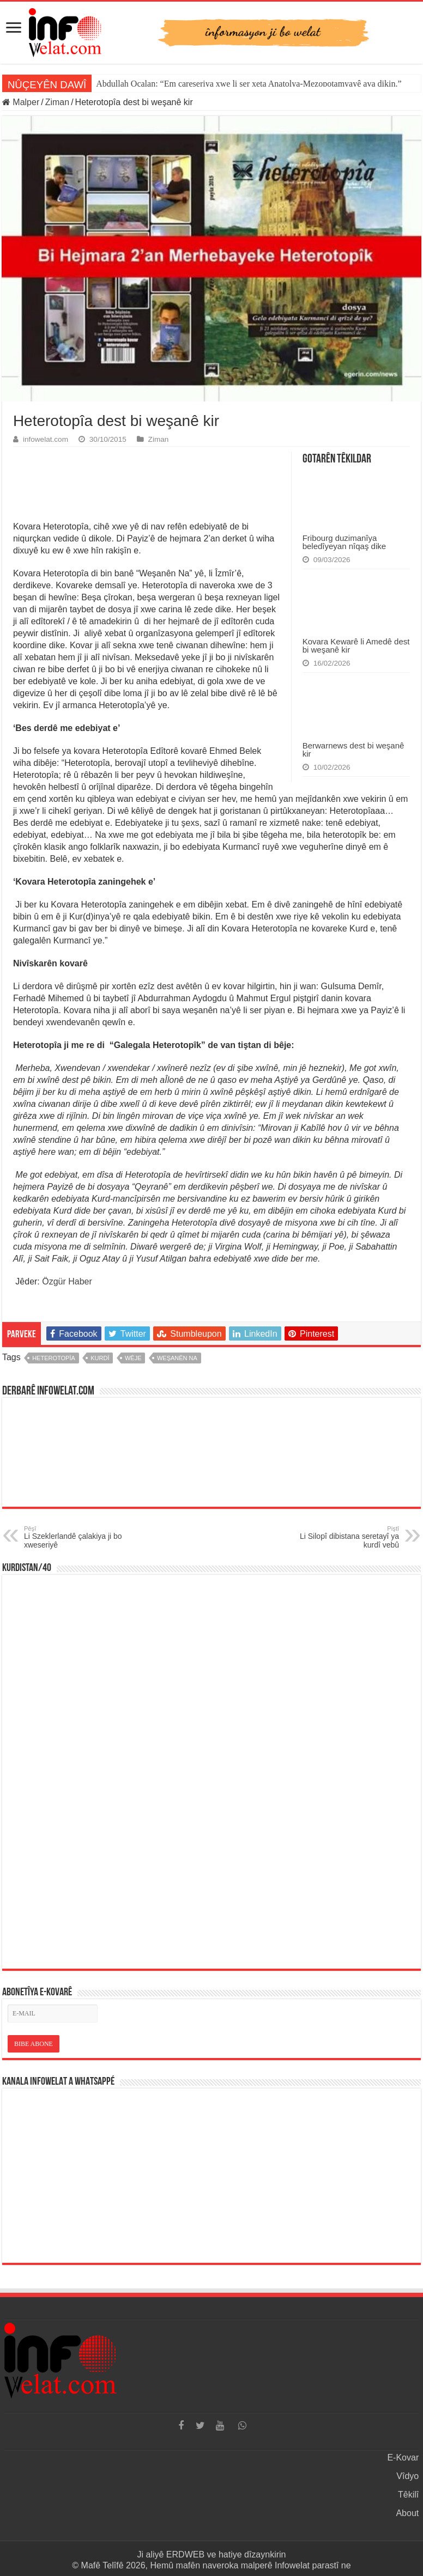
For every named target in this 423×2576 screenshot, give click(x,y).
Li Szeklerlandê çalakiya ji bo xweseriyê (80, 1537)
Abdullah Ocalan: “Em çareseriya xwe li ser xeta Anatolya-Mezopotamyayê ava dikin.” (248, 83)
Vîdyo (407, 2476)
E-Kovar (403, 2457)
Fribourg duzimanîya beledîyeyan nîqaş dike (344, 542)
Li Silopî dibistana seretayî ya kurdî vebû (343, 1537)
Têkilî (408, 2494)
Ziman (57, 102)
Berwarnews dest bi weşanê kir (353, 749)
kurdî (99, 1358)
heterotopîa (53, 1358)
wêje (133, 1358)
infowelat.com (45, 439)
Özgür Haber (67, 1281)
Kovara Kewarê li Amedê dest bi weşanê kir (356, 645)
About (407, 2513)
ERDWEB (185, 2554)
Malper (20, 102)
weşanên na (177, 1358)
